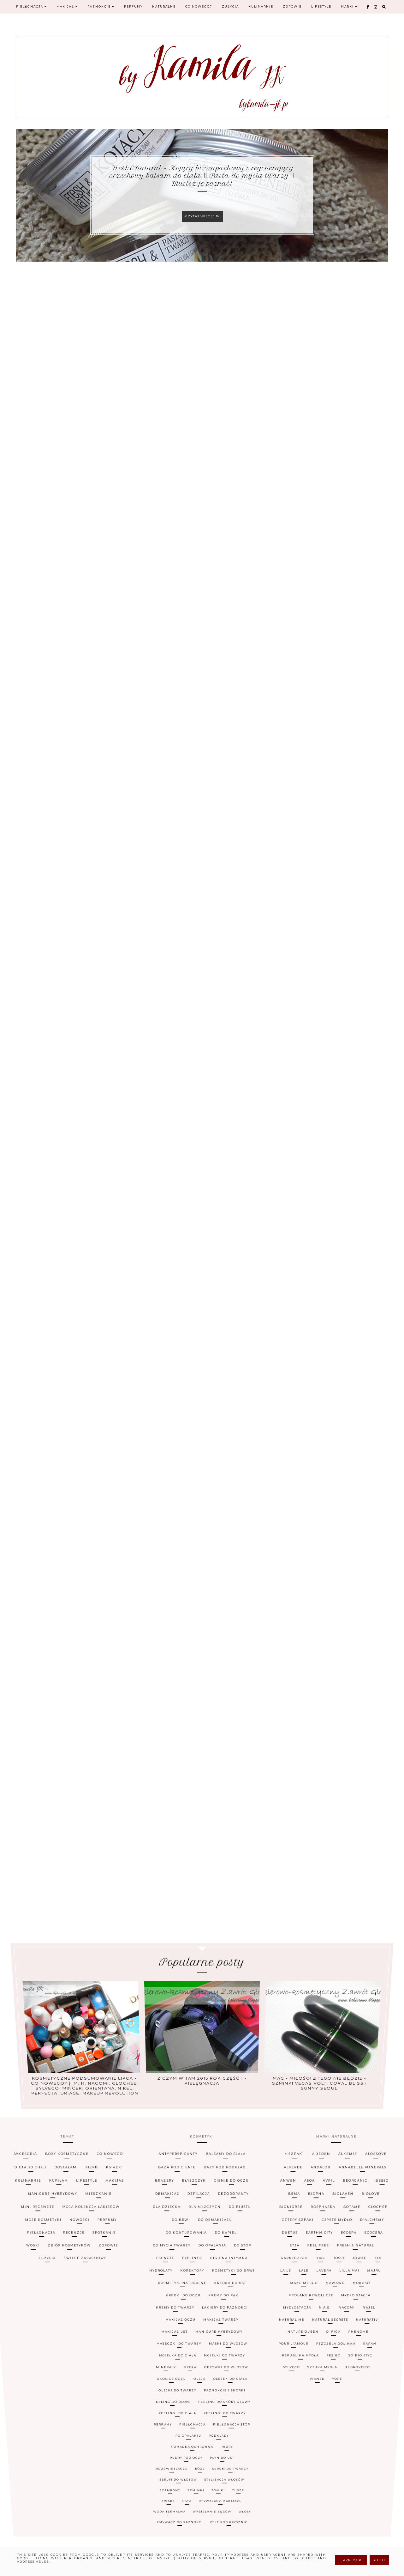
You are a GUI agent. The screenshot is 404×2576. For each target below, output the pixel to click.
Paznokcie (100, 8)
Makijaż (67, 8)
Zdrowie (290, 8)
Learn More (351, 2560)
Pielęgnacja (31, 8)
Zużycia (229, 8)
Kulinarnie (259, 8)
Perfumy (132, 8)
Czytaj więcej (202, 216)
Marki (346, 8)
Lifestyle (319, 8)
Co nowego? (197, 8)
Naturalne (162, 8)
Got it (379, 2560)
